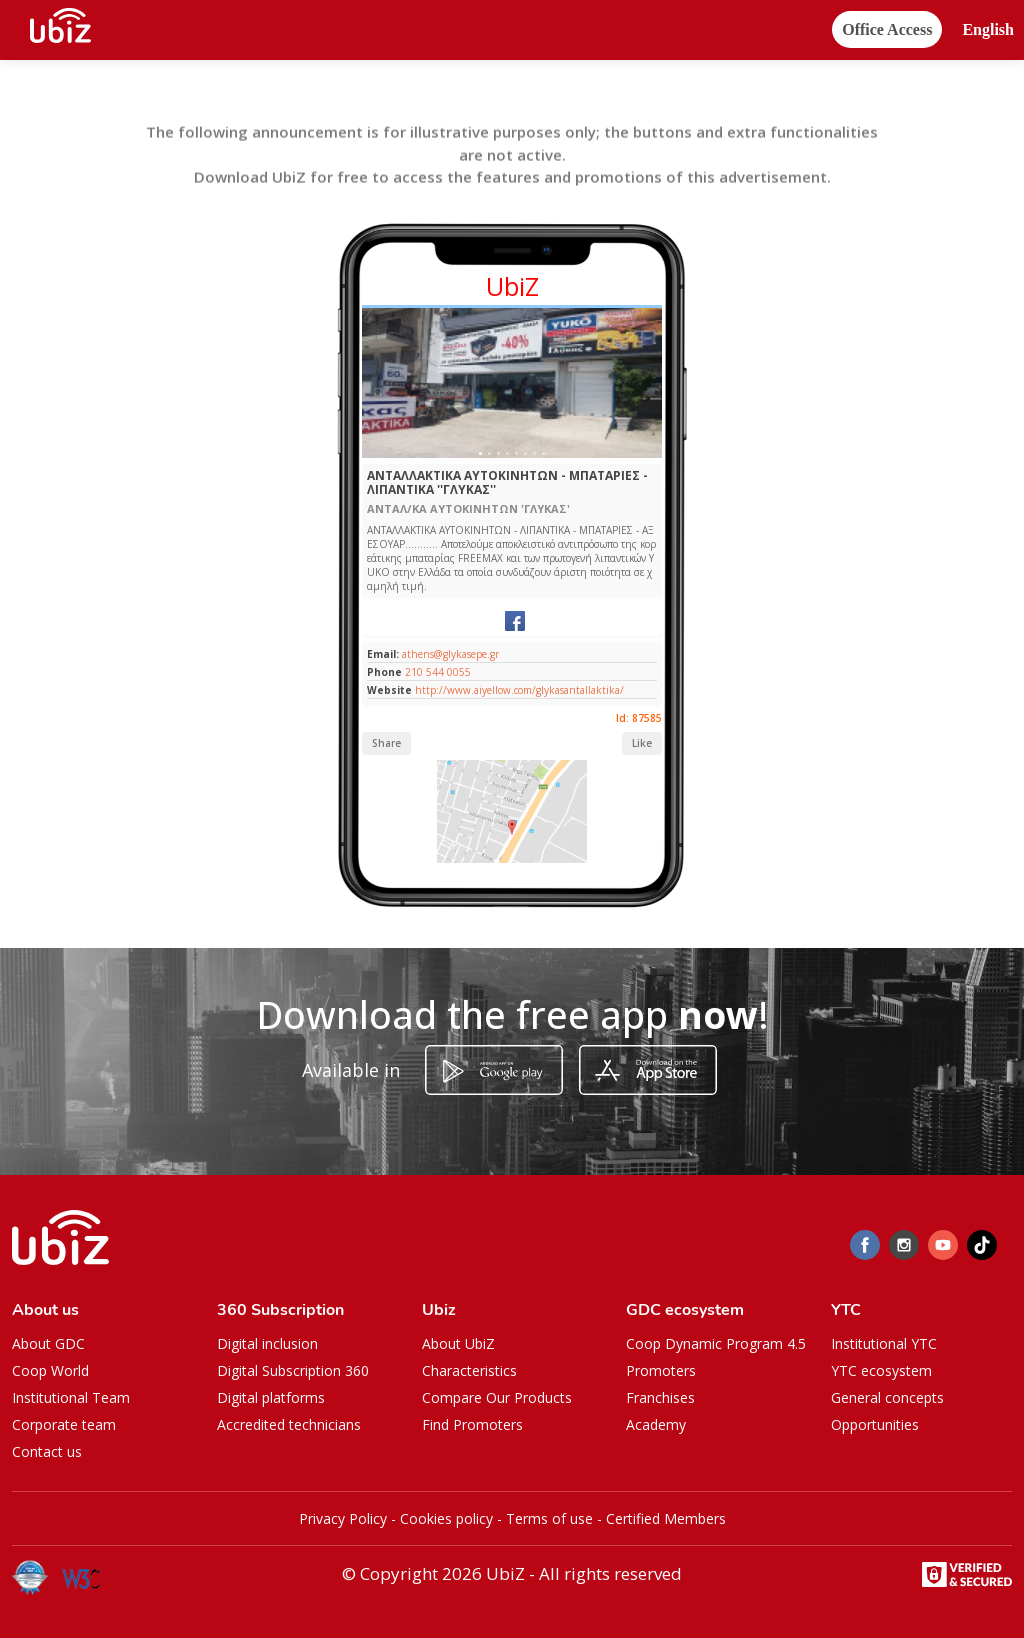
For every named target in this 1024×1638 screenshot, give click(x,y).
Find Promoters (472, 1424)
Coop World (50, 1370)
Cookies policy (446, 1518)
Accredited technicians (289, 1424)
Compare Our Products (497, 1397)
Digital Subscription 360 (293, 1370)
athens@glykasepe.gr (449, 654)
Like (642, 743)
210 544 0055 (438, 672)
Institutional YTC (884, 1343)
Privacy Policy (343, 1518)
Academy (656, 1424)
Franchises (660, 1397)
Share (386, 743)
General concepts (887, 1397)
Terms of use (549, 1518)
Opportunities (875, 1424)
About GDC (48, 1343)
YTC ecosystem (881, 1370)
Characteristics (469, 1370)
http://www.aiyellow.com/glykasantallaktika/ (519, 690)
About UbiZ (458, 1343)
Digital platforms (271, 1397)
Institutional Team (71, 1397)
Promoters (661, 1370)
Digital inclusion (267, 1343)
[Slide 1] (480, 453)
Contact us (47, 1451)
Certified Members (666, 1518)
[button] (988, 30)
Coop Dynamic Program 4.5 (716, 1343)
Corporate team (64, 1424)
